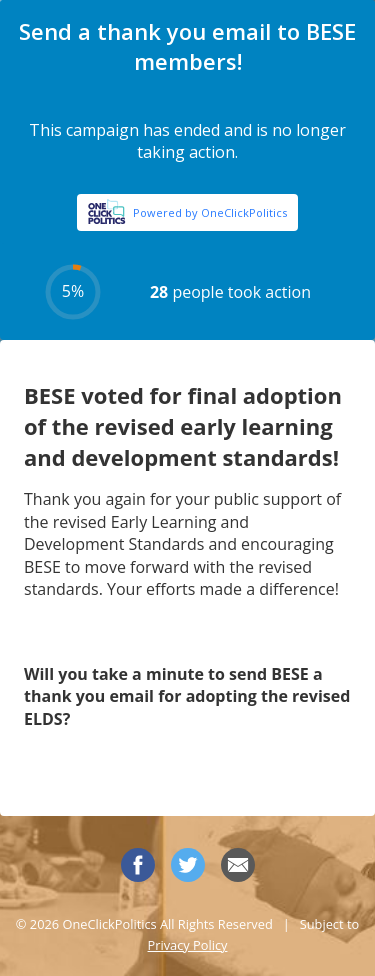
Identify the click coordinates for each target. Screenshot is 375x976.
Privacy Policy (188, 945)
